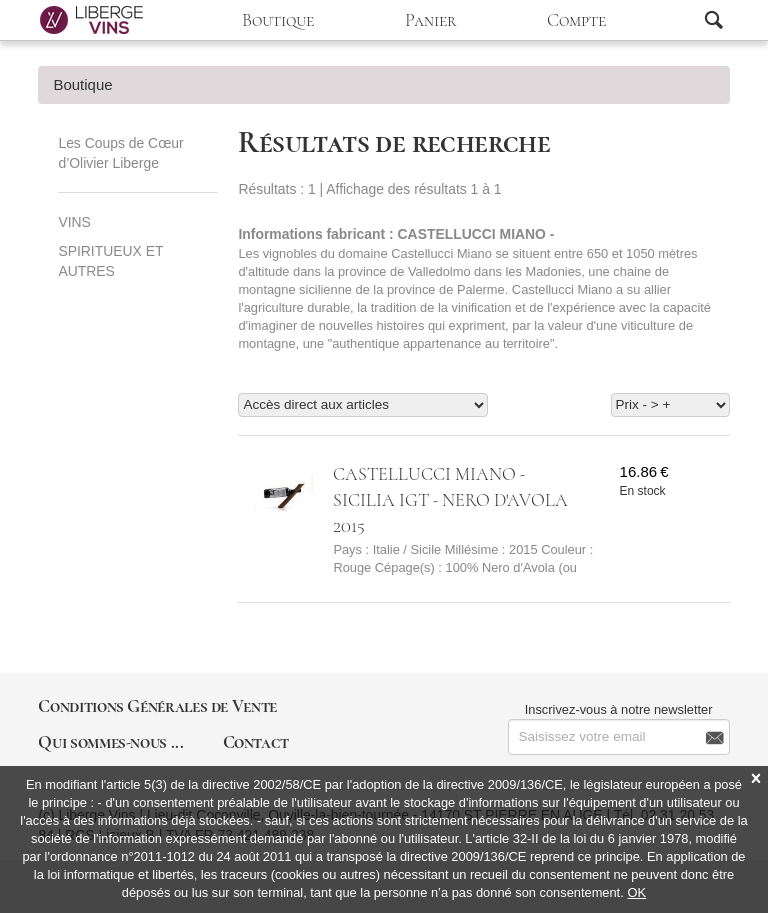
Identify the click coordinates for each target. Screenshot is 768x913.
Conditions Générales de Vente (157, 706)
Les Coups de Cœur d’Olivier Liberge (120, 153)
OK (637, 892)
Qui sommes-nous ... (110, 742)
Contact (256, 742)
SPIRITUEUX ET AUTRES (110, 261)
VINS (74, 222)
